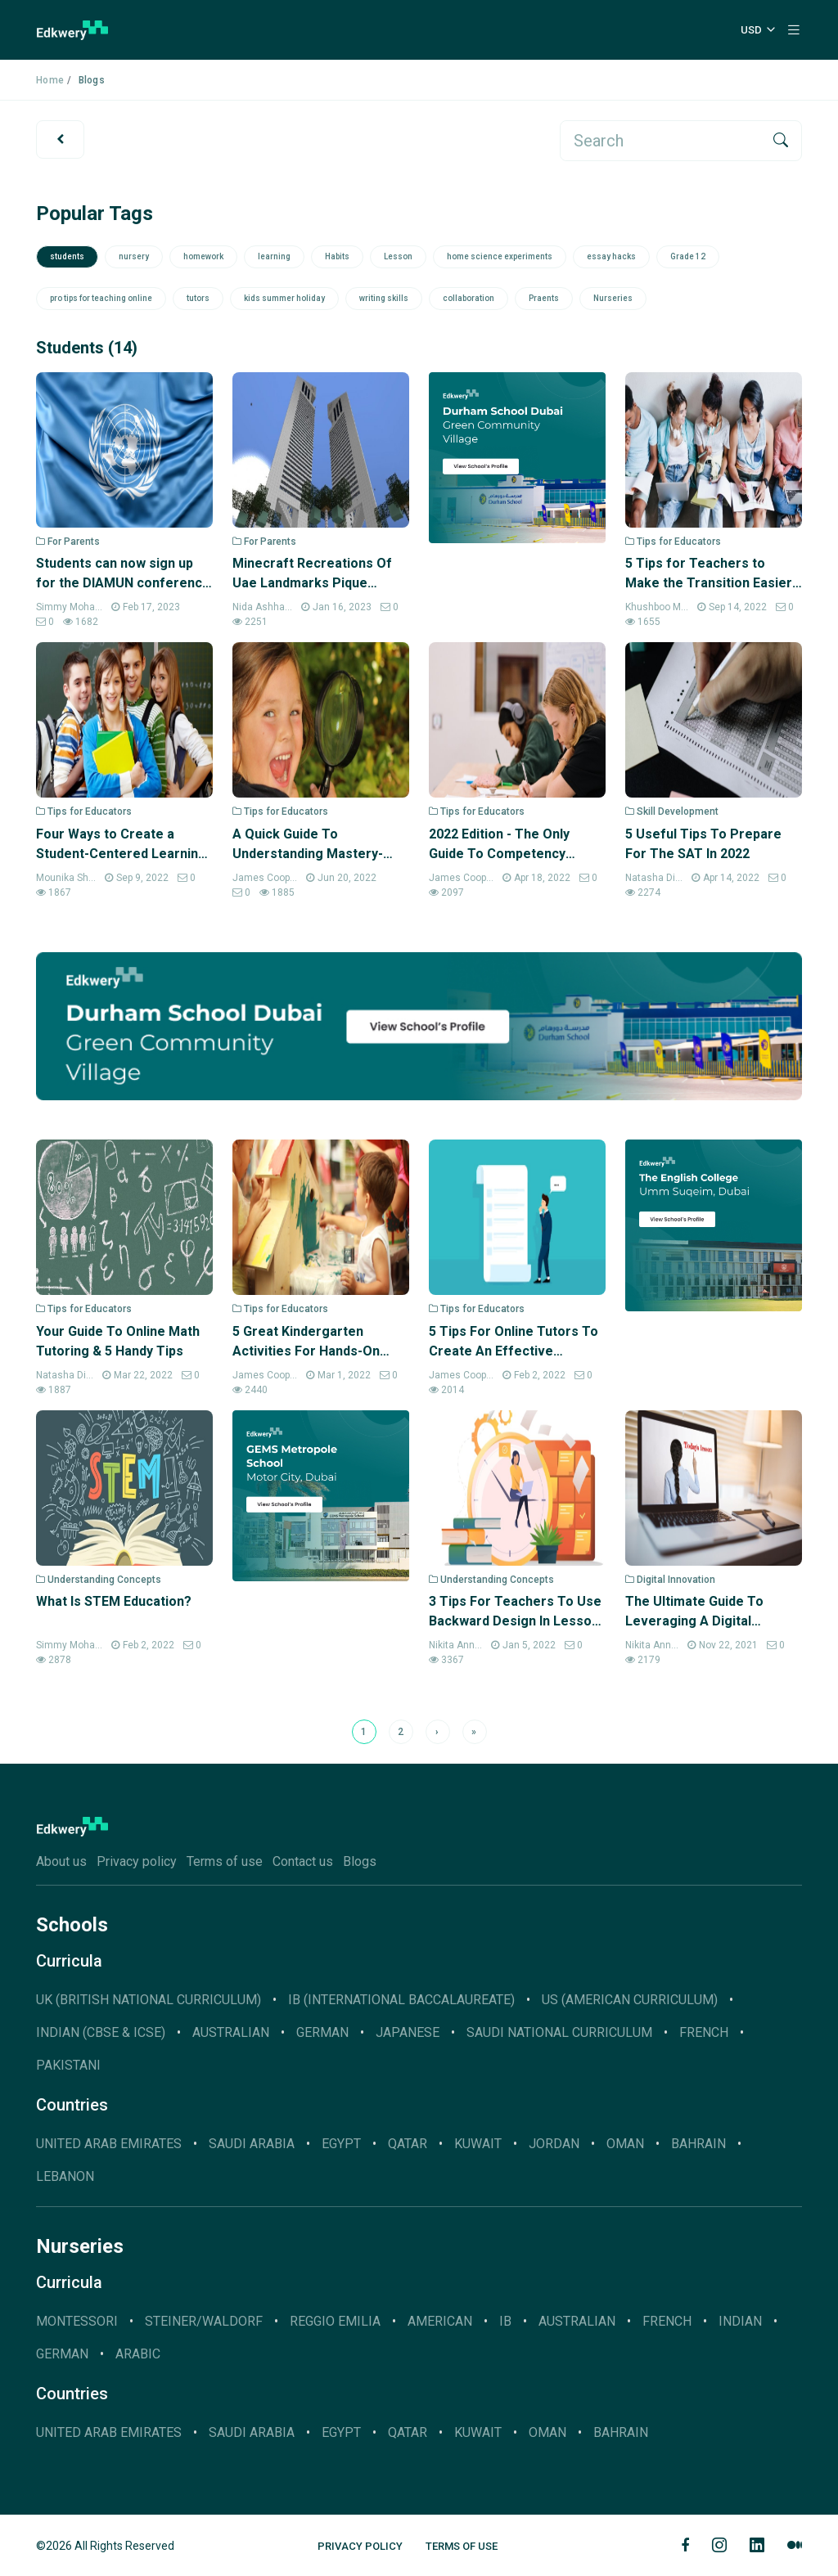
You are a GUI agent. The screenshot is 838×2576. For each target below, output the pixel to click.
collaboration (468, 298)
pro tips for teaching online (101, 298)
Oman (625, 2143)
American (440, 2321)
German (62, 2354)
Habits (337, 256)
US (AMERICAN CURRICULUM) (630, 1999)
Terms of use (225, 1861)
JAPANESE (407, 2032)
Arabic (137, 2354)
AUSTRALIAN (230, 2032)
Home (50, 80)
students (67, 256)
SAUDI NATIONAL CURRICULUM (559, 2032)
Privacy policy (137, 1861)
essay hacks (611, 256)
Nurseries (613, 298)
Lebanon (65, 2176)
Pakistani (68, 2065)
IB (505, 2321)
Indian (740, 2321)
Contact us (303, 1861)
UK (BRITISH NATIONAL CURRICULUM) (148, 1999)
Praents (544, 298)
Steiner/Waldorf (204, 2321)
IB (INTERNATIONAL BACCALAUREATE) (401, 1999)
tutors (198, 298)
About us (61, 1861)
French (703, 2032)
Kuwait (478, 2143)
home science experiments (499, 256)
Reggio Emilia (335, 2321)
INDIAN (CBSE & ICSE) (100, 2032)
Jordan (554, 2143)
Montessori (77, 2321)
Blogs (359, 1861)
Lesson (398, 256)
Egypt (341, 2143)
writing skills (383, 298)
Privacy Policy (360, 2546)
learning (274, 256)
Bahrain (698, 2143)
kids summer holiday (284, 298)
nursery (134, 256)
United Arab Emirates (109, 2143)
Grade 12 (687, 256)
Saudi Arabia (252, 2143)
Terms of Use (462, 2546)
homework (203, 256)
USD (751, 30)
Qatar (407, 2143)
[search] (661, 140)
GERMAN (322, 2032)
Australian (576, 2321)
